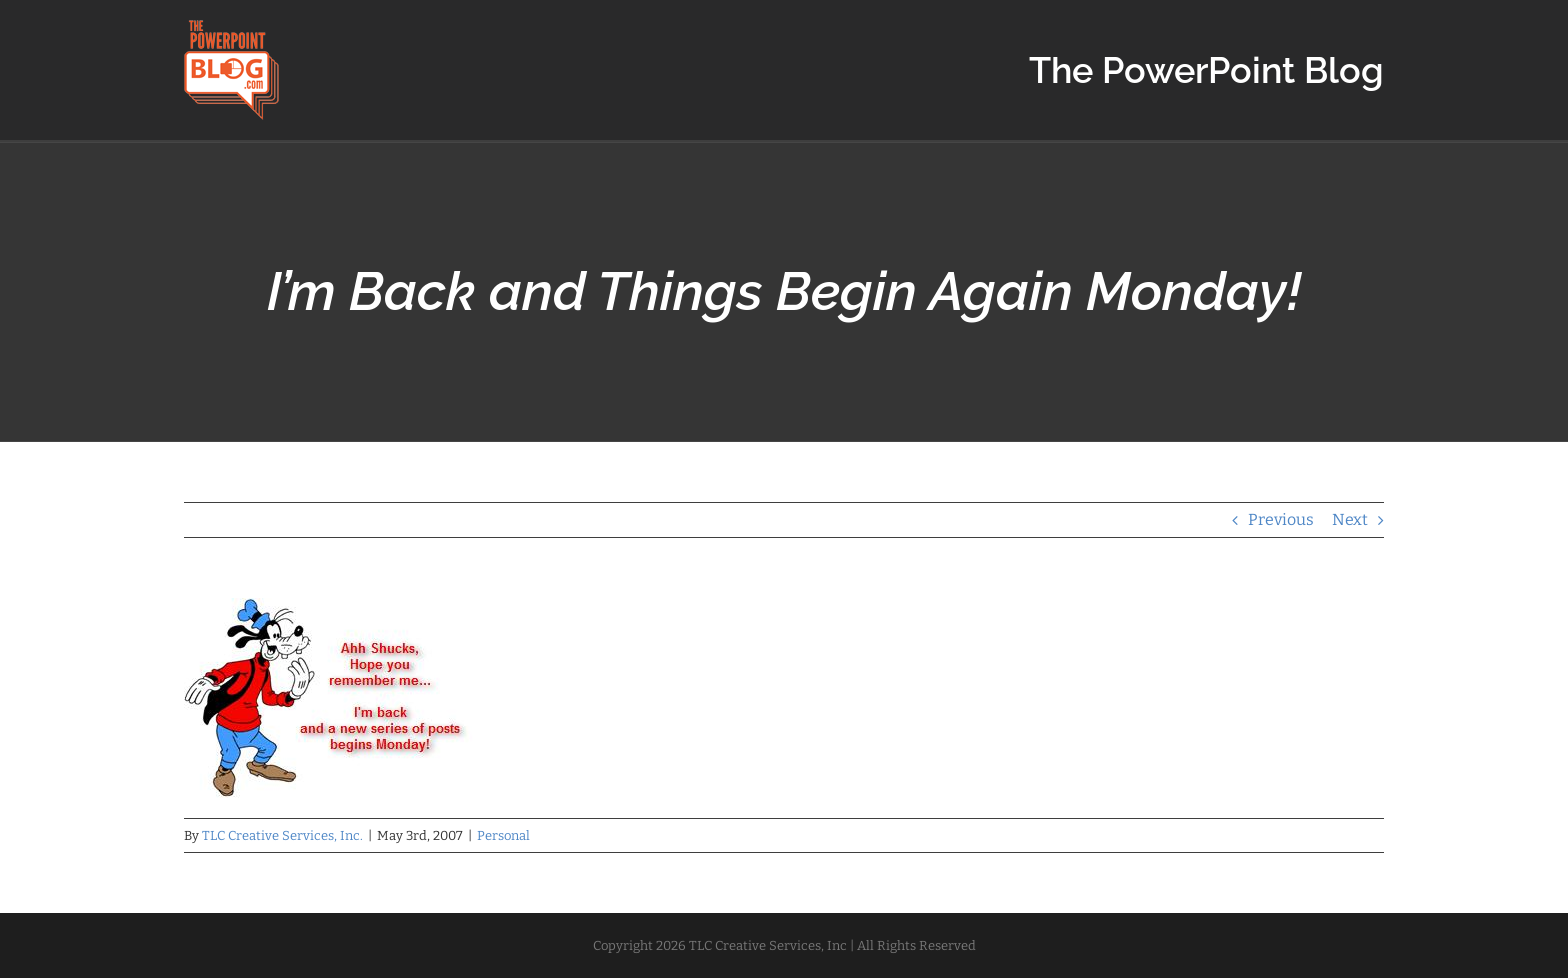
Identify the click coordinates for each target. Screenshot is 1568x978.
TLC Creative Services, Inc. (282, 835)
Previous (1281, 519)
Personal (503, 835)
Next (1350, 519)
